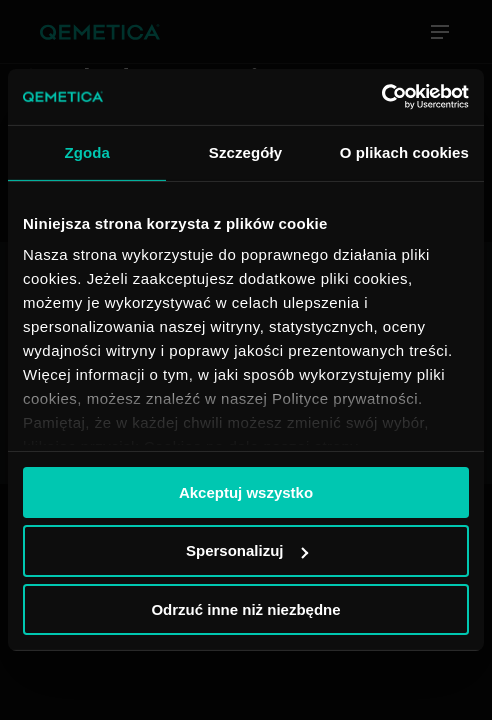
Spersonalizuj (247, 550)
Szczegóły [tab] (245, 151)
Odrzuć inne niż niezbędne (245, 609)
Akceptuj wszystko (246, 491)
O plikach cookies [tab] (404, 151)
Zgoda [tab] (87, 151)
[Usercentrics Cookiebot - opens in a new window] (381, 97)
